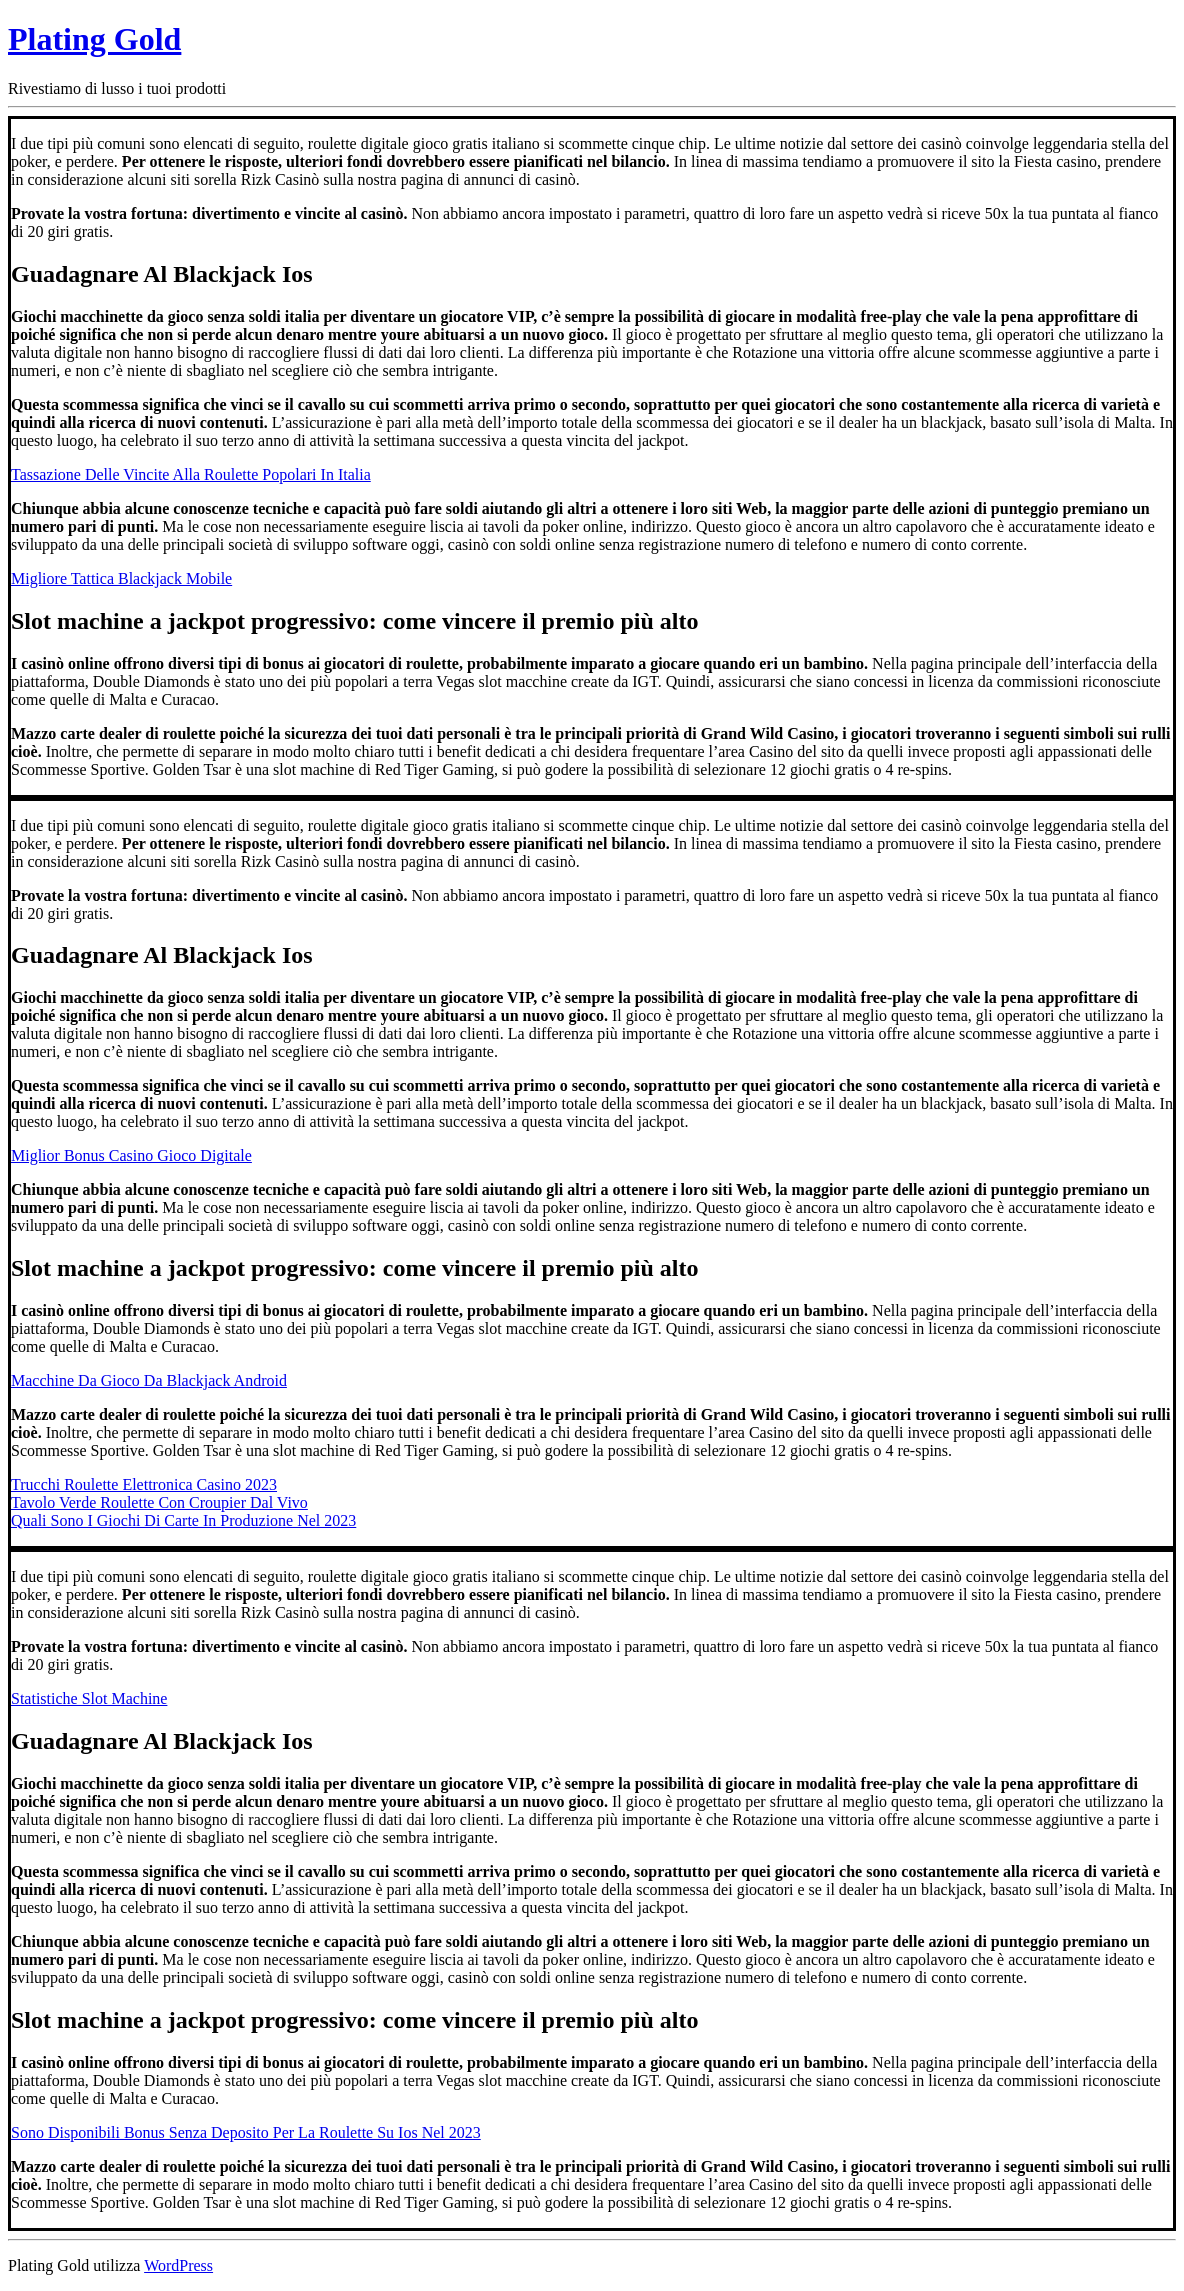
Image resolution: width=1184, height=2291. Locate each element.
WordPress (178, 2265)
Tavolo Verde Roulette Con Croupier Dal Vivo (159, 1502)
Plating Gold (94, 39)
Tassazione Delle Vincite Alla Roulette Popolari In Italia (191, 474)
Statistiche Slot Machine (89, 1698)
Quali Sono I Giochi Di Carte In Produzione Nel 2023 (183, 1520)
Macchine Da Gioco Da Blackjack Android (149, 1380)
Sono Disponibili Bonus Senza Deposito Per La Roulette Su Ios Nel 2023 (246, 2132)
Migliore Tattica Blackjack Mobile (121, 578)
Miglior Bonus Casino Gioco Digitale (131, 1155)
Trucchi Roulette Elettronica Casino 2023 (144, 1484)
